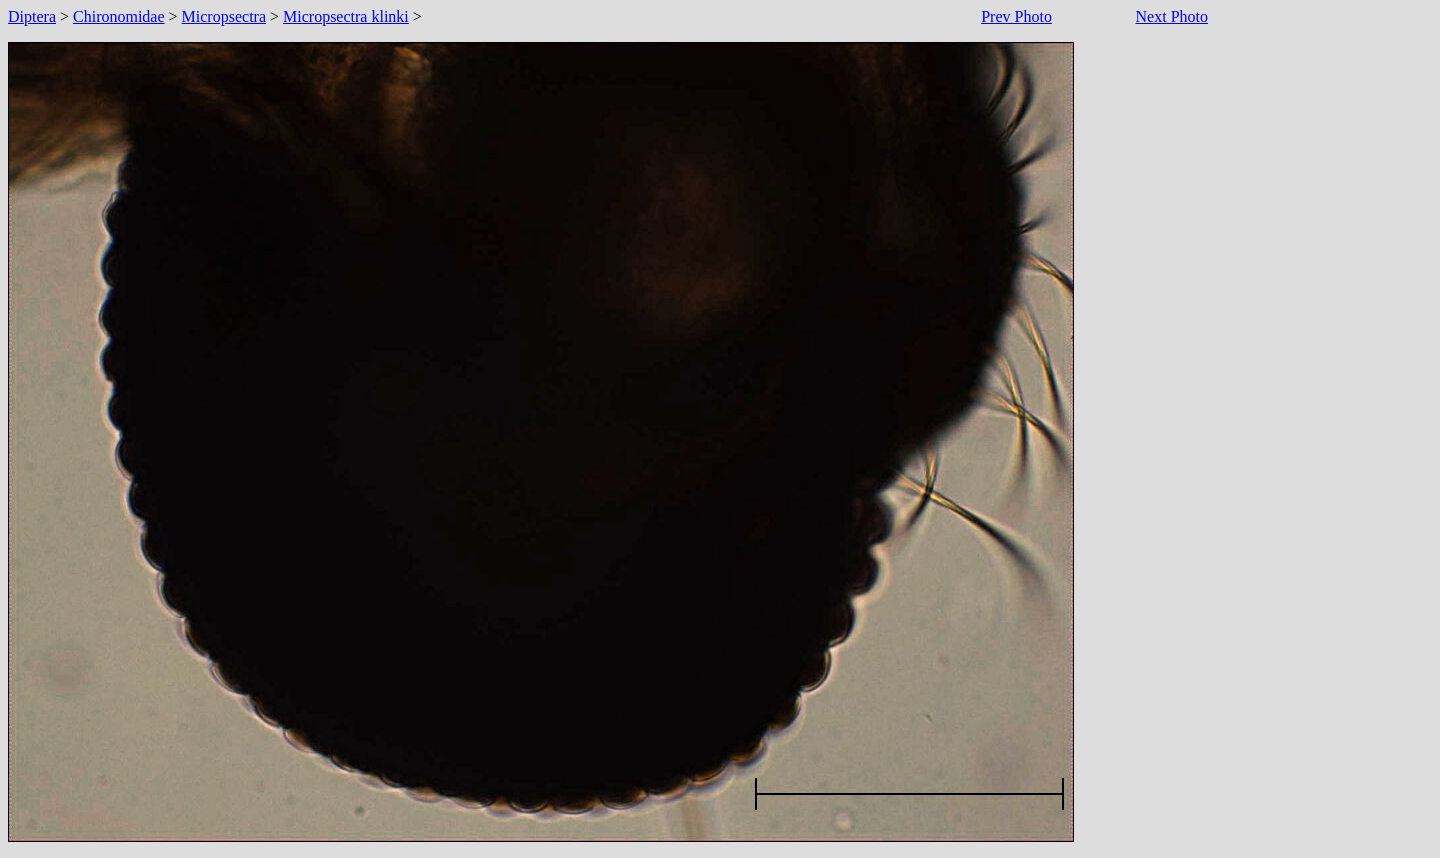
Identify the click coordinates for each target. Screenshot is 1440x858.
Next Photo (1172, 16)
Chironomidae (119, 16)
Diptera (32, 16)
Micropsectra (224, 16)
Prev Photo (1016, 16)
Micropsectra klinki (346, 16)
